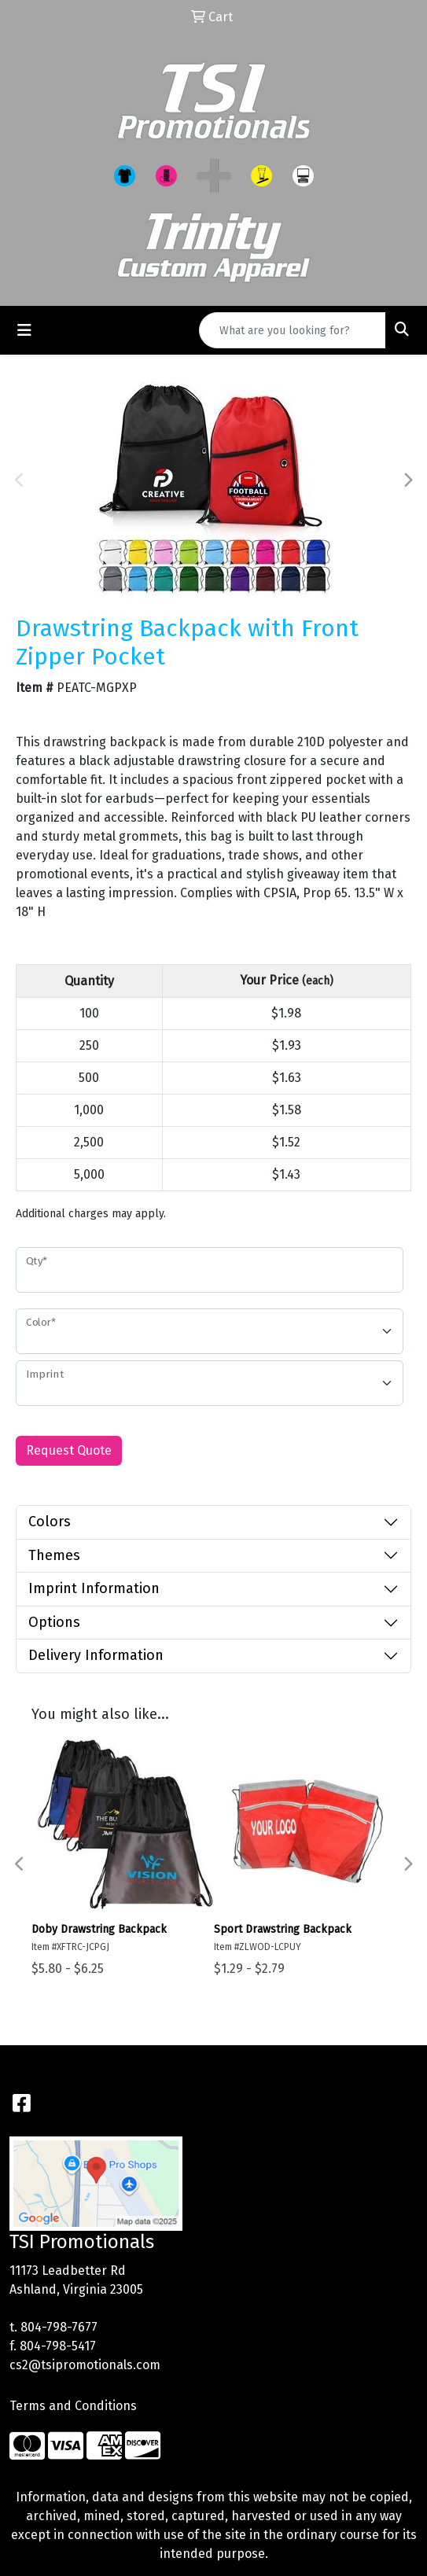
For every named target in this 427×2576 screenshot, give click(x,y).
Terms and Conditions (73, 2405)
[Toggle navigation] (24, 330)
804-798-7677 (59, 2327)
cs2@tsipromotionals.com (84, 2364)
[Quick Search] (292, 330)
